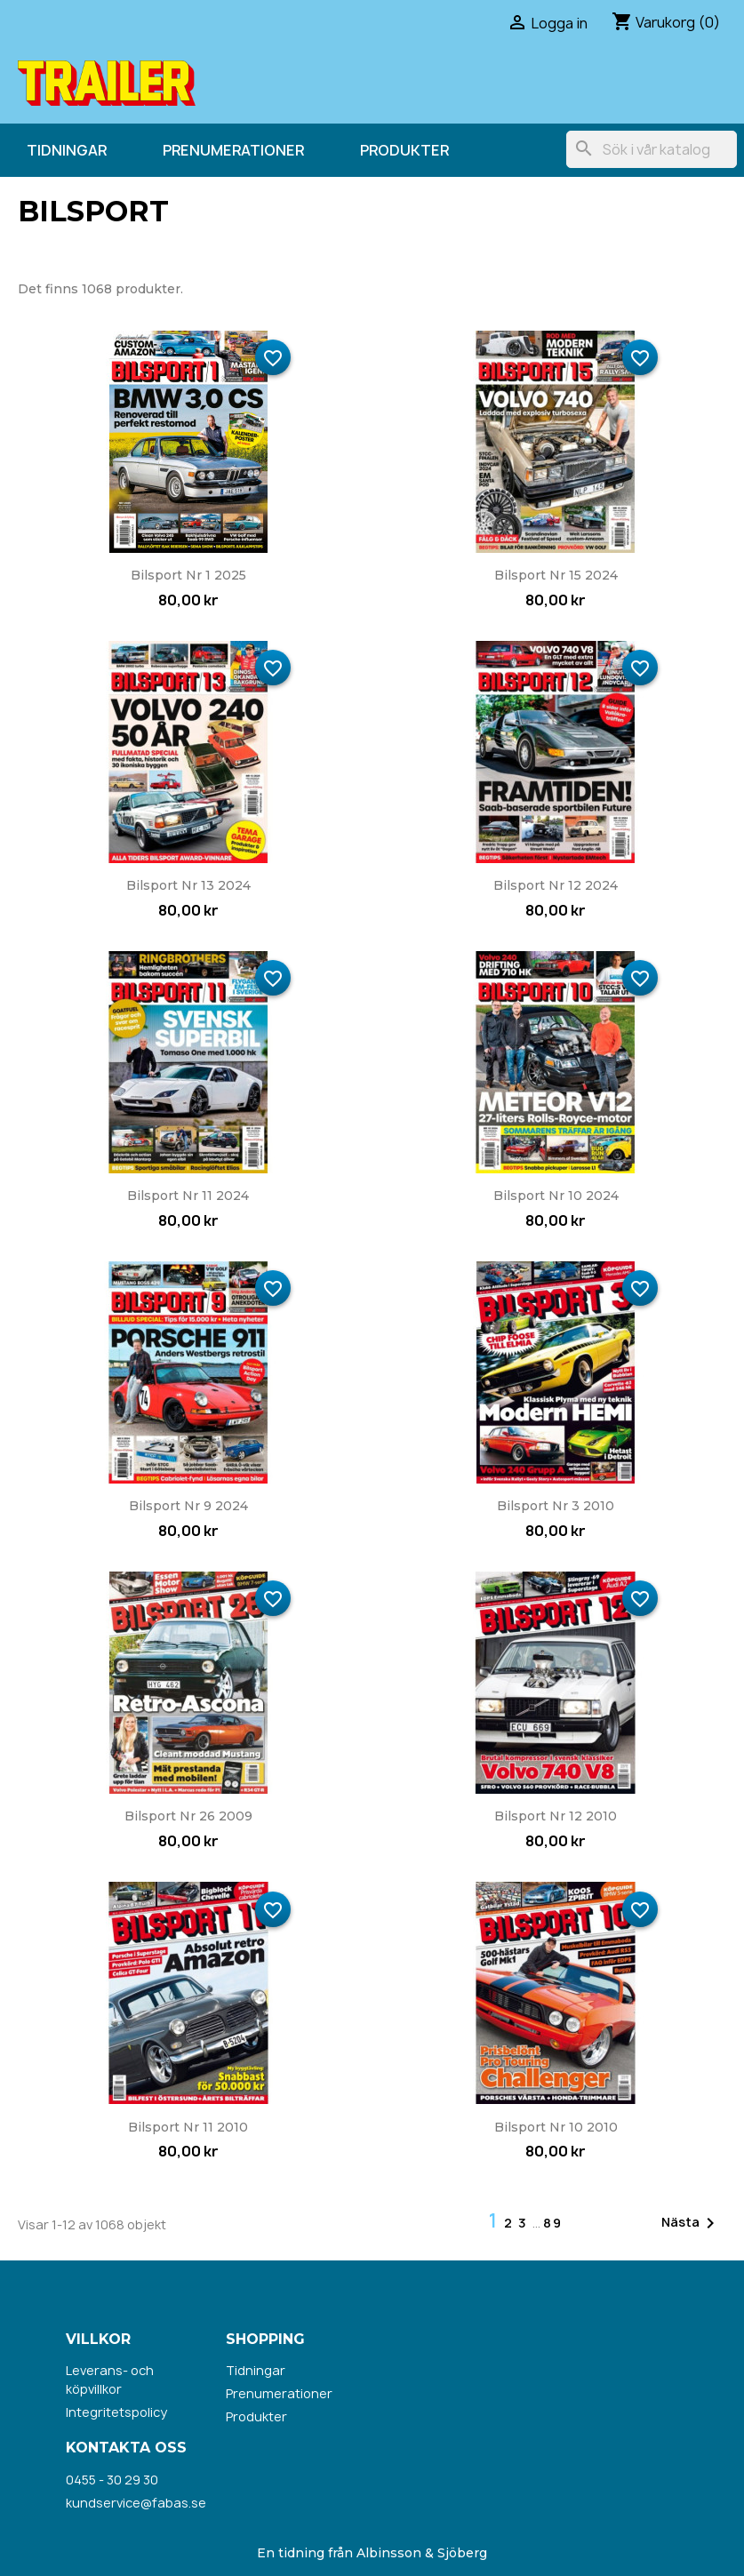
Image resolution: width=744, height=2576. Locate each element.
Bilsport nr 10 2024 (556, 1196)
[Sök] (651, 149)
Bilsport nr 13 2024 (188, 885)
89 (553, 2222)
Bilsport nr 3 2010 (555, 1506)
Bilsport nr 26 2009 (188, 1816)
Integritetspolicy (116, 2412)
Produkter (404, 150)
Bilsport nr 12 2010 (555, 1816)
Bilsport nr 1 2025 (188, 575)
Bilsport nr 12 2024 (555, 885)
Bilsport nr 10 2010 (556, 2127)
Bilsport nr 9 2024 (188, 1506)
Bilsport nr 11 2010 (188, 2127)
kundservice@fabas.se (136, 2502)
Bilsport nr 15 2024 (556, 575)
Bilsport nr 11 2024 (188, 1196)
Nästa (691, 2223)
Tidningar (67, 150)
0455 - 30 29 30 (112, 2479)
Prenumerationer (233, 150)
